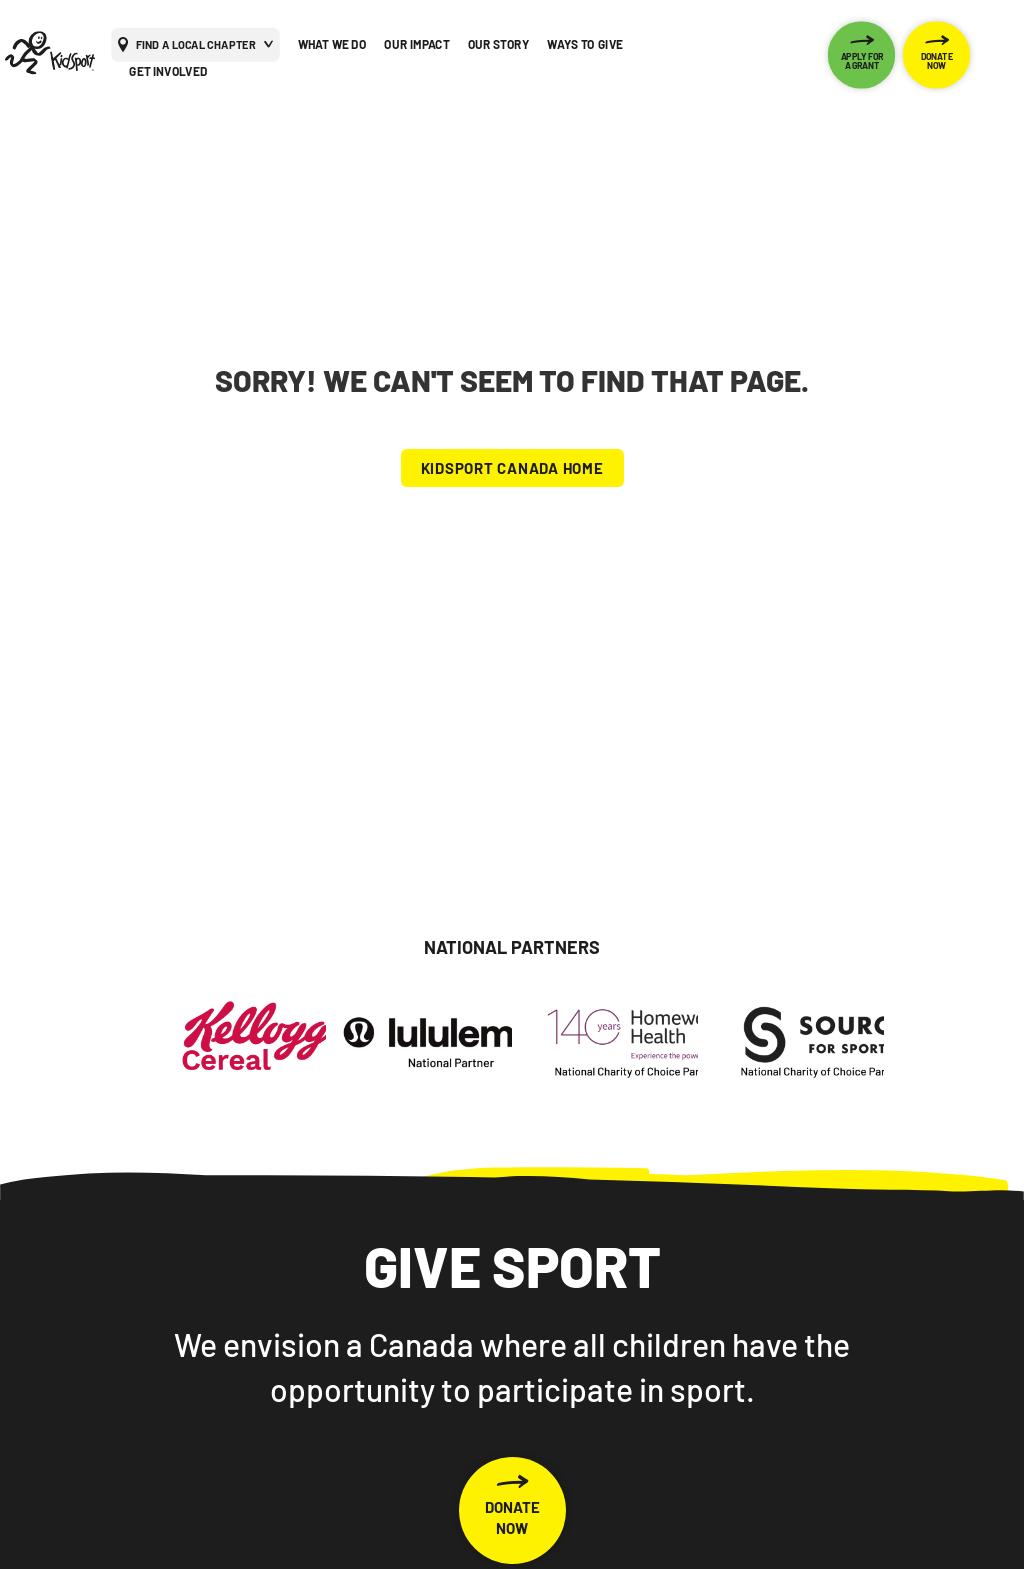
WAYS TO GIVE (585, 44)
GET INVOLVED (168, 71)
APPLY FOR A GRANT (862, 60)
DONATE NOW (937, 60)
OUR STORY (499, 44)
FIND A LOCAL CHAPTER (195, 43)
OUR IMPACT (416, 44)
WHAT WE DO (332, 44)
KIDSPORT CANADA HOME (512, 468)
